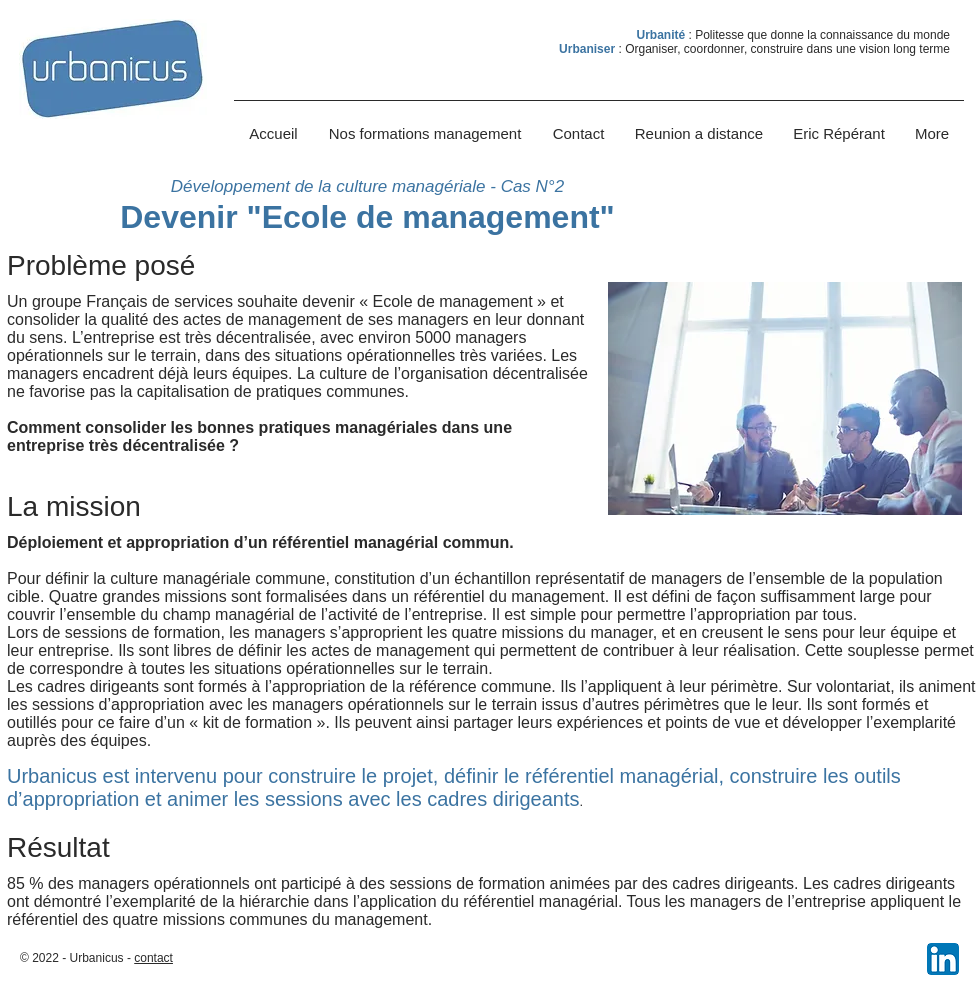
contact (153, 958)
